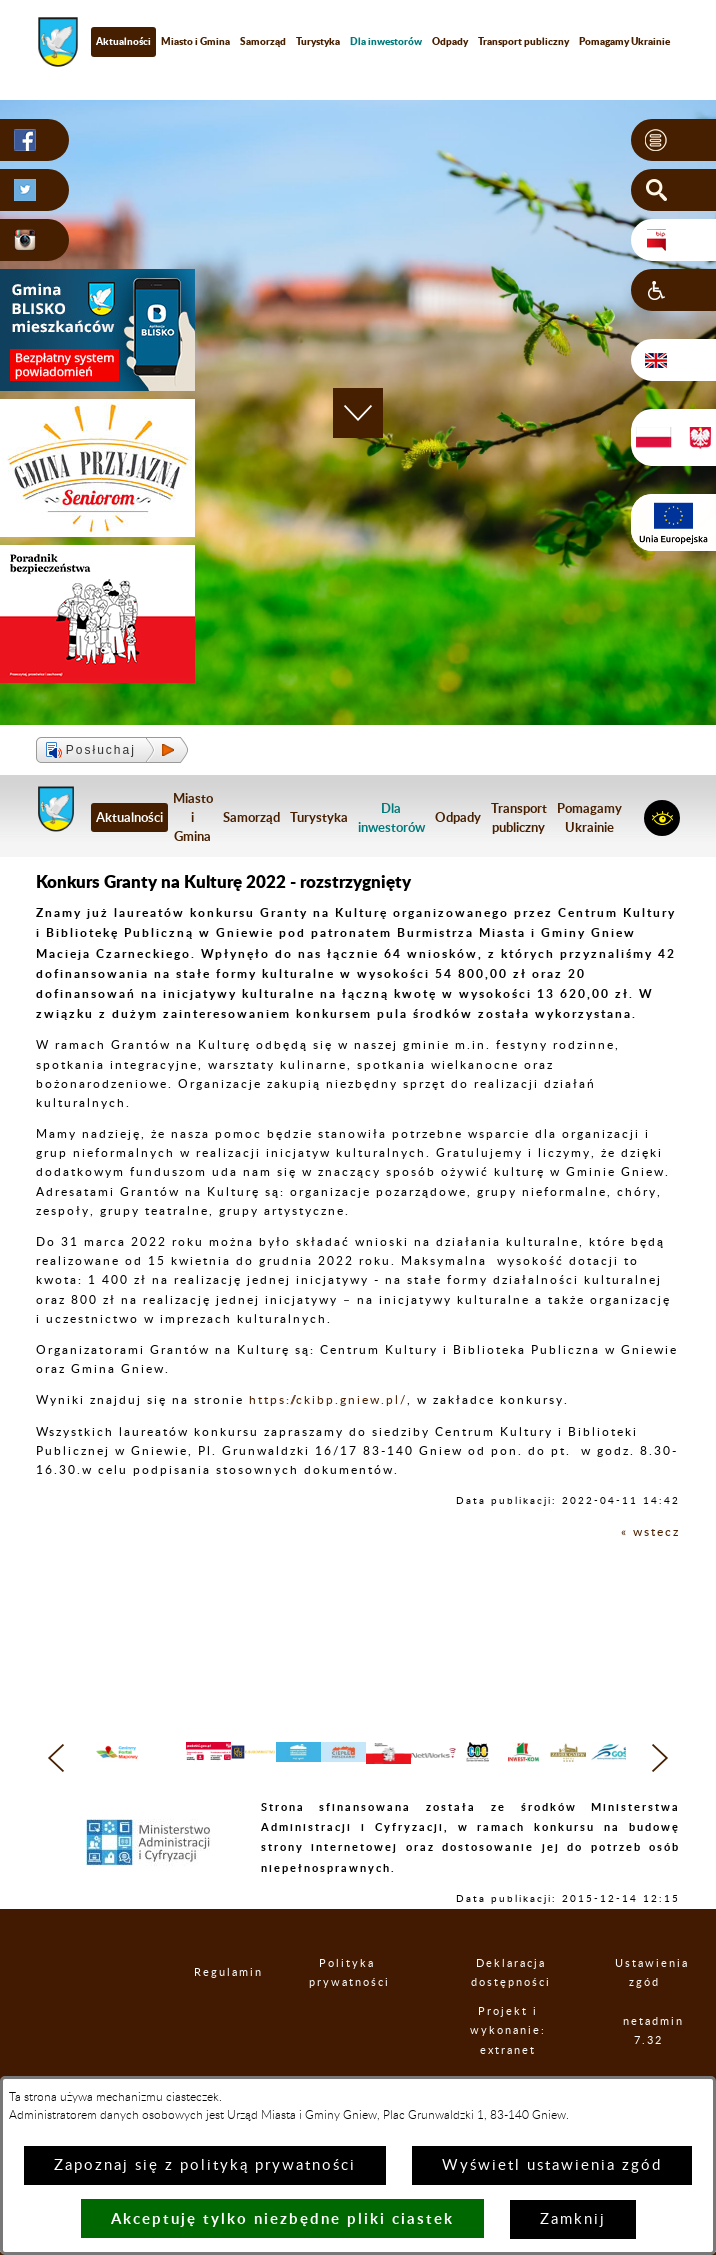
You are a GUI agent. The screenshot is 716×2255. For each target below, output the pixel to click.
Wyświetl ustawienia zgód (552, 2165)
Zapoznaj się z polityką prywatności (205, 2165)
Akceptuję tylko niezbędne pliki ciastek (282, 2218)
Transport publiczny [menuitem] (523, 41)
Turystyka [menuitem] (318, 41)
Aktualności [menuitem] (123, 41)
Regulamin (214, 1999)
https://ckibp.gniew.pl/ (328, 1400)
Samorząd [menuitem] (263, 41)
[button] (673, 140)
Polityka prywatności (351, 1999)
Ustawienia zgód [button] (647, 1999)
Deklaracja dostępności (514, 1999)
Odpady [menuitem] (450, 41)
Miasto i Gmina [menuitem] (195, 41)
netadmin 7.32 (651, 2057)
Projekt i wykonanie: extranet (513, 2057)
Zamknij (573, 2219)
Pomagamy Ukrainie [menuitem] (589, 817)
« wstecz (650, 1532)
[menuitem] (386, 41)
